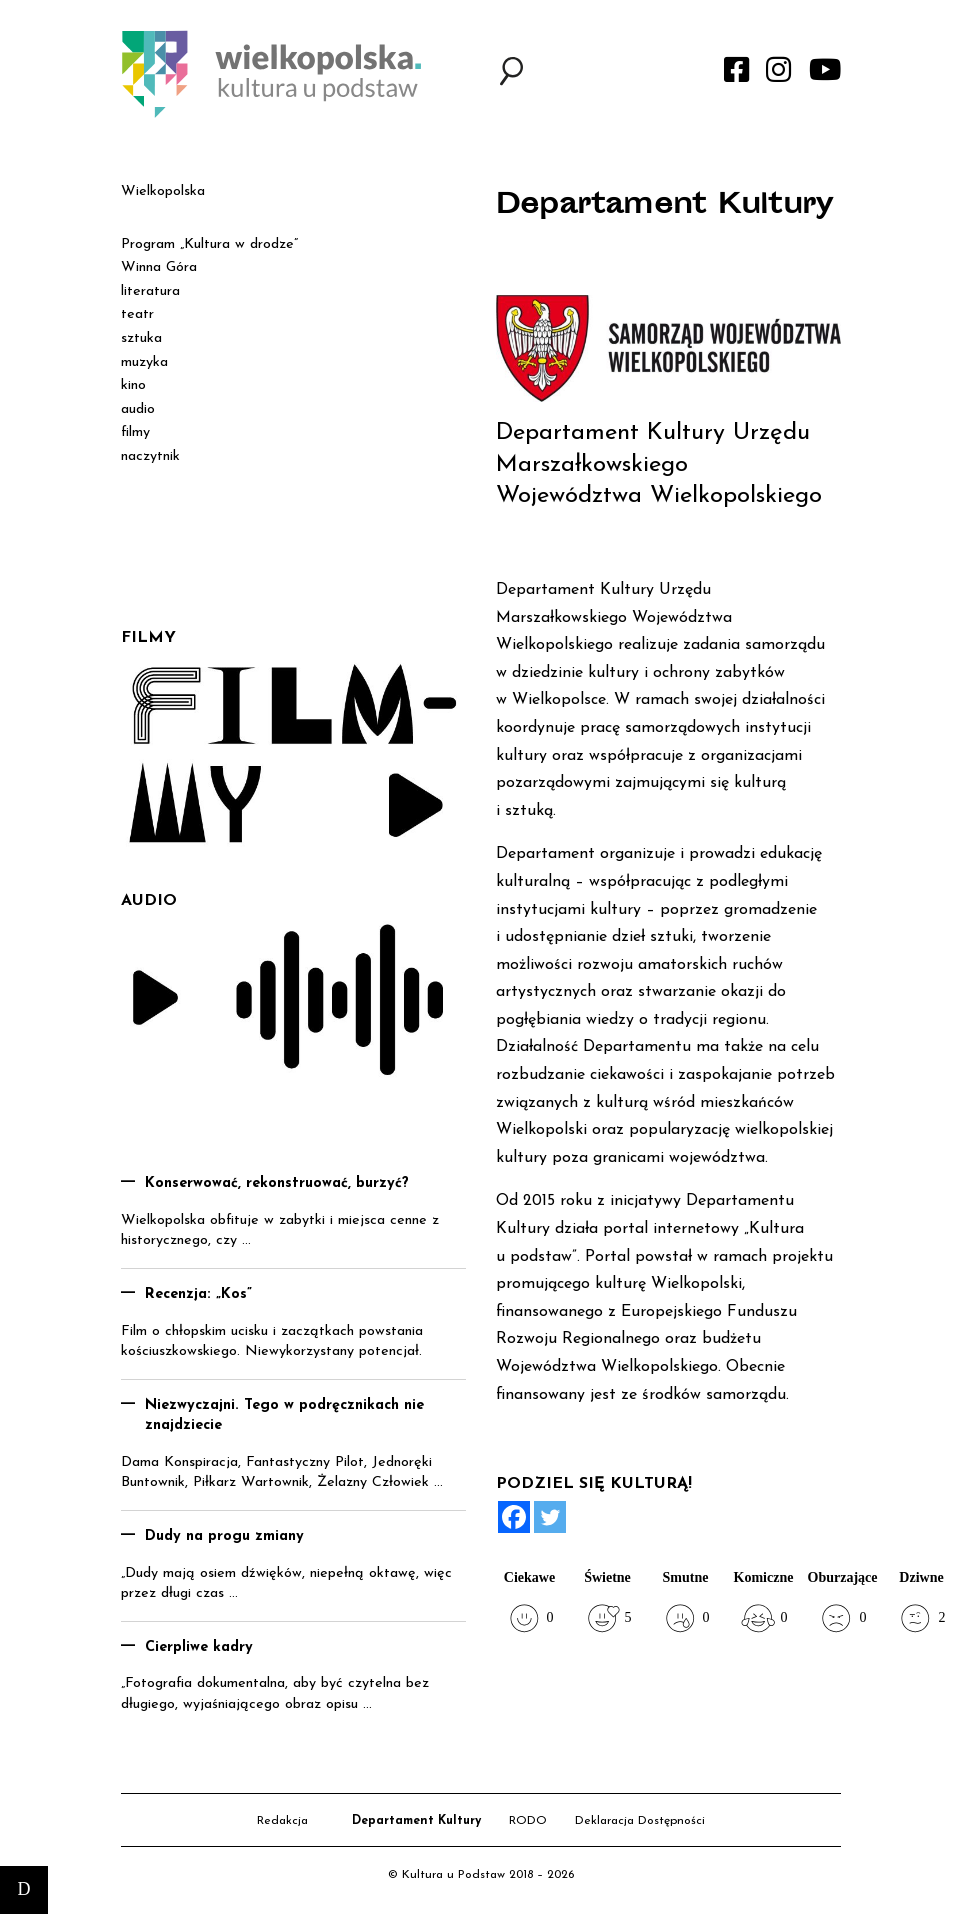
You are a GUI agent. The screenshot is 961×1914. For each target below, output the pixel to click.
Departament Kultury (416, 1821)
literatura (150, 291)
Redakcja (282, 1821)
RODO (528, 1821)
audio (138, 409)
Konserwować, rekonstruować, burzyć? (277, 1183)
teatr (137, 314)
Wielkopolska (163, 191)
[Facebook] (514, 1517)
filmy (135, 432)
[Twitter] (550, 1517)
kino (133, 385)
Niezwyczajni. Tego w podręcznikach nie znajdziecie (284, 1416)
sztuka (141, 338)
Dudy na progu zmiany (224, 1536)
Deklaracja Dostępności (640, 1821)
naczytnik (150, 456)
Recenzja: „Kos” (198, 1294)
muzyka (144, 362)
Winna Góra (159, 267)
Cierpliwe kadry (199, 1647)
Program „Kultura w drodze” (209, 244)
